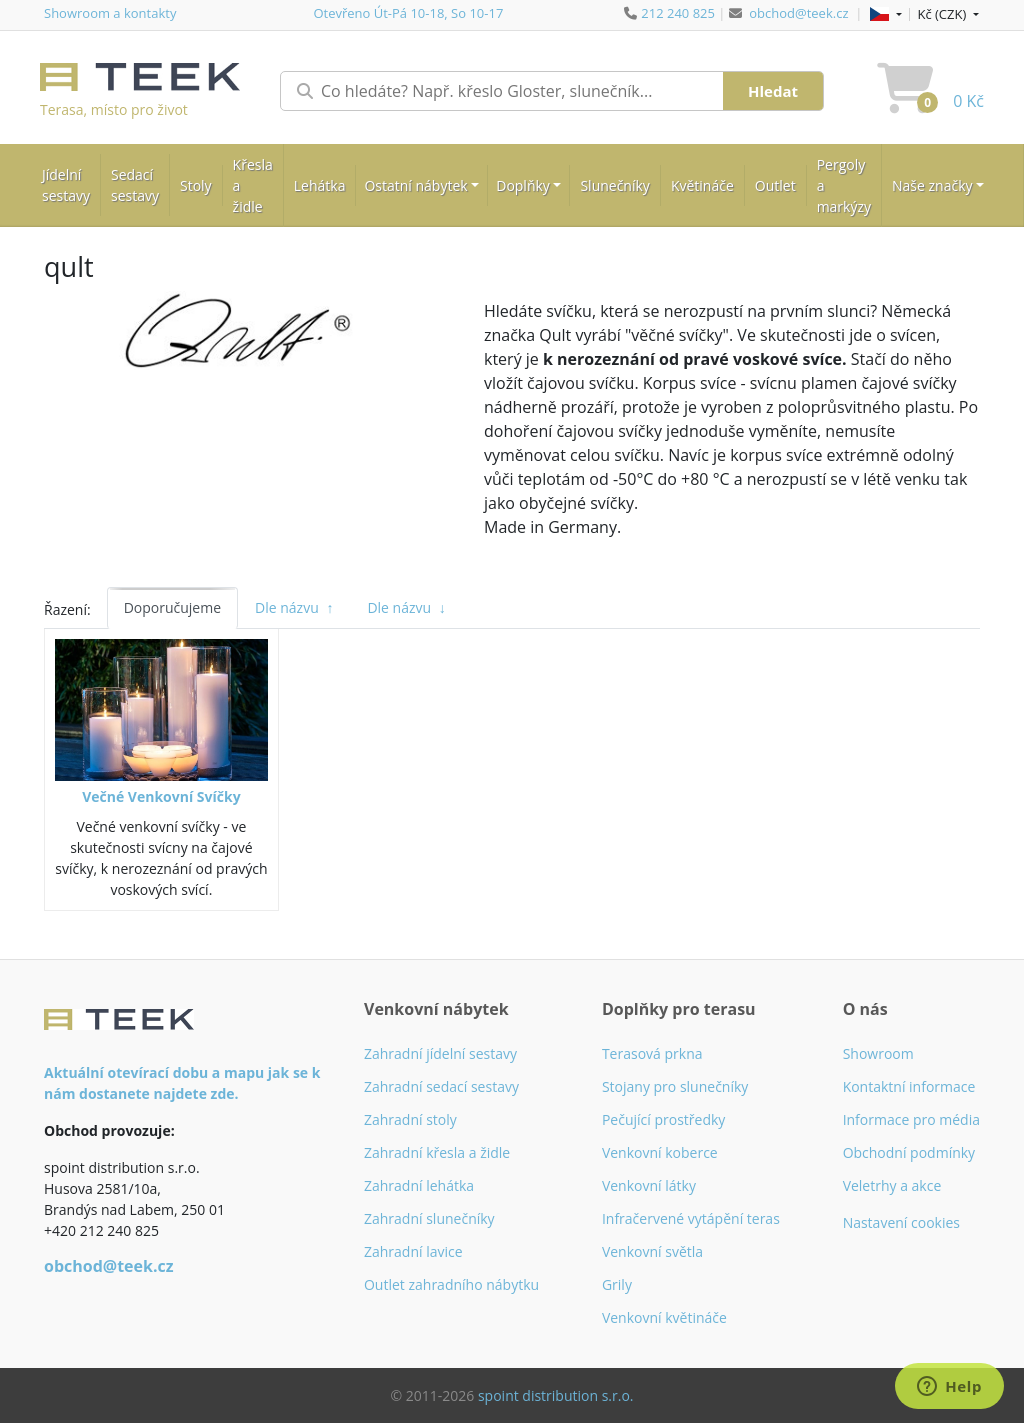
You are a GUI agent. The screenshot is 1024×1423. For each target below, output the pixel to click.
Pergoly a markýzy (844, 185)
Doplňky (523, 185)
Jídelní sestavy (66, 185)
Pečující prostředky (663, 1119)
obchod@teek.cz (798, 13)
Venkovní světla (652, 1251)
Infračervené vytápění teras (691, 1218)
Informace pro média (911, 1119)
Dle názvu (294, 607)
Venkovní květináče (664, 1317)
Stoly (196, 185)
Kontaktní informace (909, 1086)
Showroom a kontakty (110, 13)
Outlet (775, 185)
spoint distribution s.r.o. (556, 1395)
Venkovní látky (649, 1185)
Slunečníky (614, 185)
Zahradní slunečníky (429, 1218)
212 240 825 (678, 13)
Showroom (878, 1053)
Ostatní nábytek (415, 185)
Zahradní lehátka (419, 1185)
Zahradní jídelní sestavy (440, 1053)
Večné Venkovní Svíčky (161, 796)
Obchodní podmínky (909, 1152)
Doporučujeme (172, 607)
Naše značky (932, 185)
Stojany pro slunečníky (675, 1086)
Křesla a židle (253, 185)
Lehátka (320, 185)
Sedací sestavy (135, 185)
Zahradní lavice (413, 1251)
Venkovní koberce (660, 1152)
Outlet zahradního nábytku (451, 1284)
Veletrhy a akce (892, 1185)
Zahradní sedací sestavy (441, 1086)
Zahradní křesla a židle (437, 1152)
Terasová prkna (652, 1053)
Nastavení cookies (901, 1222)
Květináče (702, 185)
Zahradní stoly (410, 1119)
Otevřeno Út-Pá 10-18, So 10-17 (408, 13)
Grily (617, 1284)
